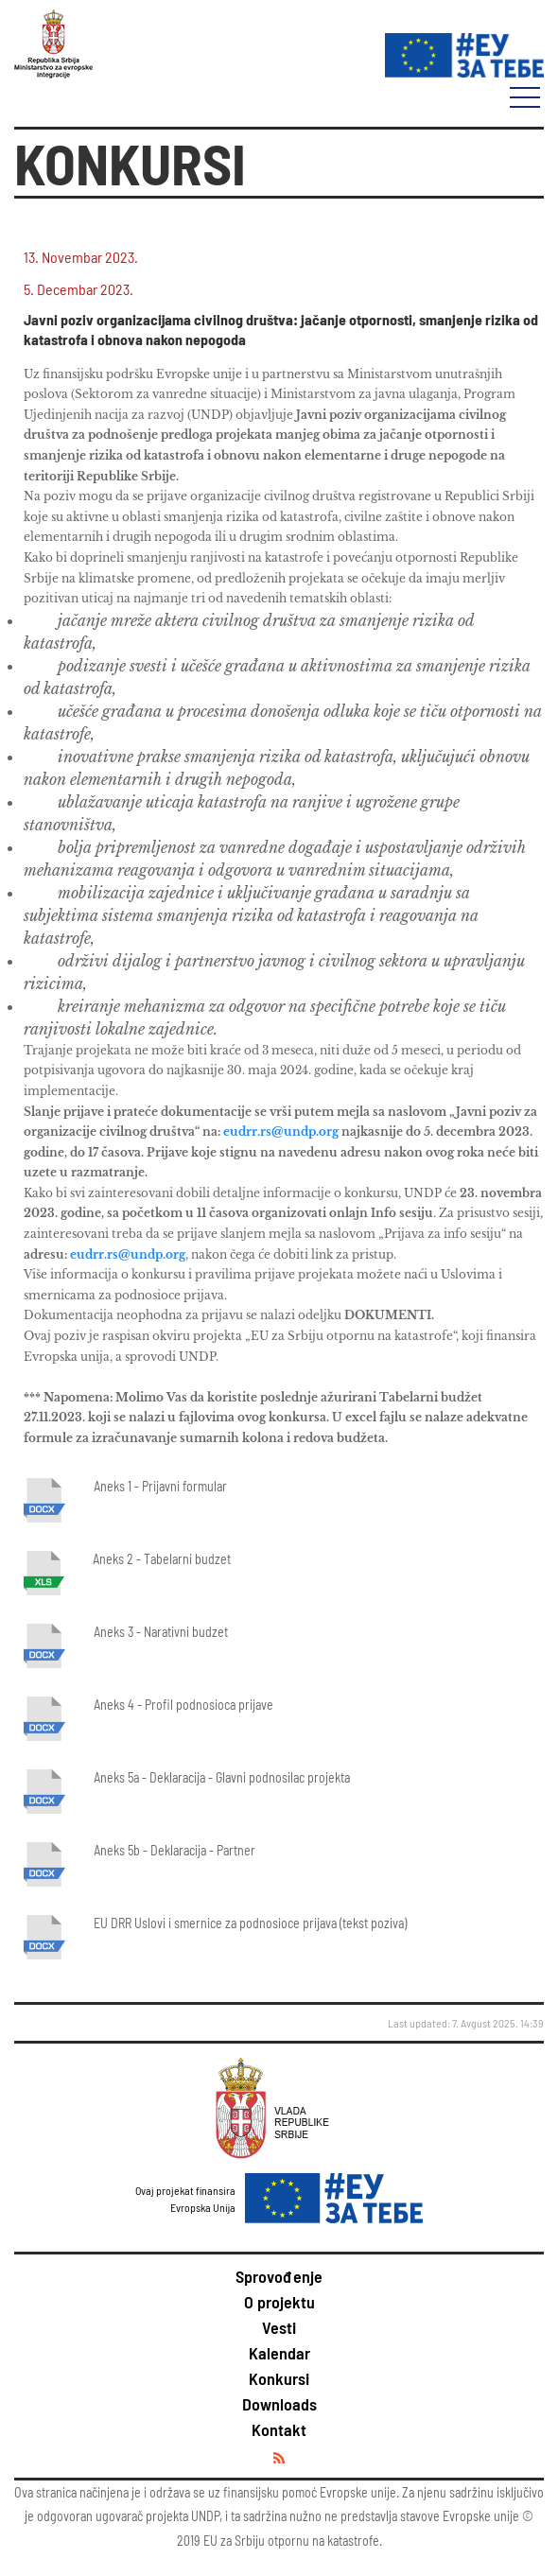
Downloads (279, 2403)
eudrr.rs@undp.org (281, 1131)
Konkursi (279, 2378)
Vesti (279, 2327)
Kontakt (279, 2429)
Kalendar (279, 2352)
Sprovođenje (279, 2276)
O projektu (279, 2301)
